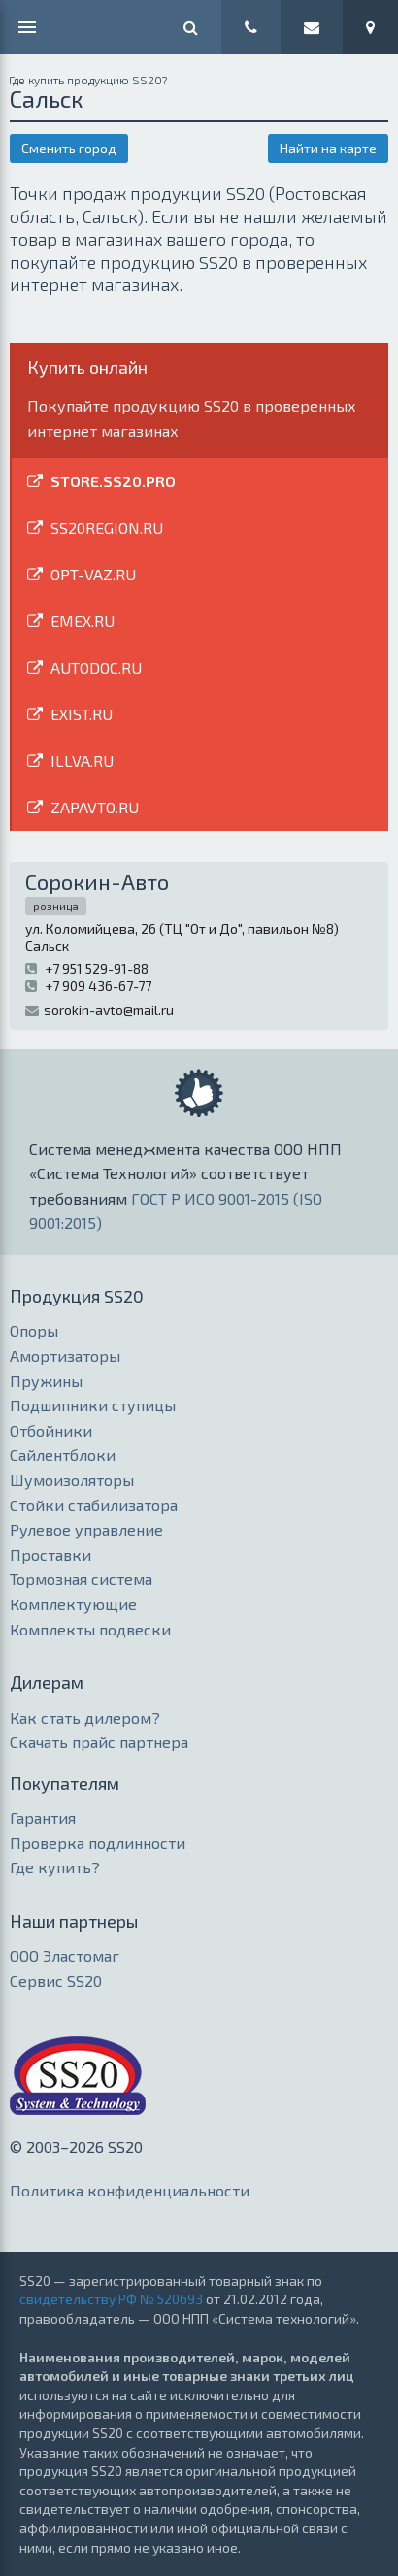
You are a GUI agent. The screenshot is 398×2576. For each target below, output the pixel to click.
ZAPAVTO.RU (94, 807)
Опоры (34, 1330)
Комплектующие (73, 1604)
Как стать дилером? (85, 1717)
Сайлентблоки (63, 1454)
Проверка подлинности (97, 1842)
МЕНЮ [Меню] (27, 27)
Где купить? (55, 1867)
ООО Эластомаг (64, 1955)
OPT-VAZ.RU (93, 574)
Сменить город (68, 148)
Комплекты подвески (90, 1629)
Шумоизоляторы (72, 1479)
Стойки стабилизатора (94, 1505)
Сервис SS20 (56, 1980)
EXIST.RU (81, 714)
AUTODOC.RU (96, 667)
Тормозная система (81, 1578)
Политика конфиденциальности (129, 2190)
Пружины (46, 1380)
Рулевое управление (86, 1529)
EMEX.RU (82, 620)
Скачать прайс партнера (99, 1742)
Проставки (50, 1554)
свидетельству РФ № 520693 (111, 2299)
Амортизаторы (65, 1355)
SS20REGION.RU (106, 527)
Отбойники (51, 1430)
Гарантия (43, 1817)
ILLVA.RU (82, 760)
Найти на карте (328, 148)
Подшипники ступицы (93, 1405)
